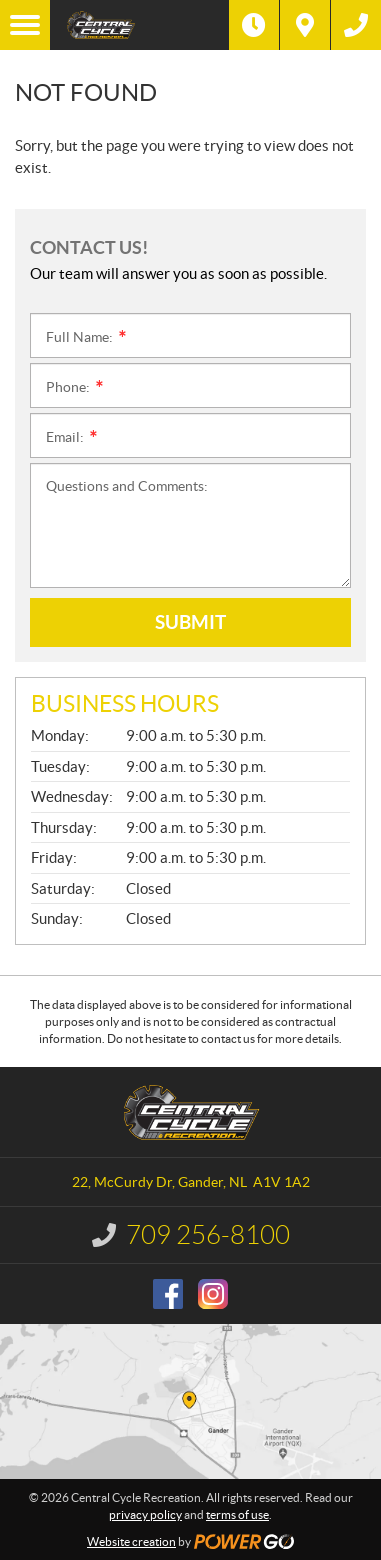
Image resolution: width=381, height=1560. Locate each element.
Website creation (131, 1541)
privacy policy (145, 1514)
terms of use (237, 1514)
